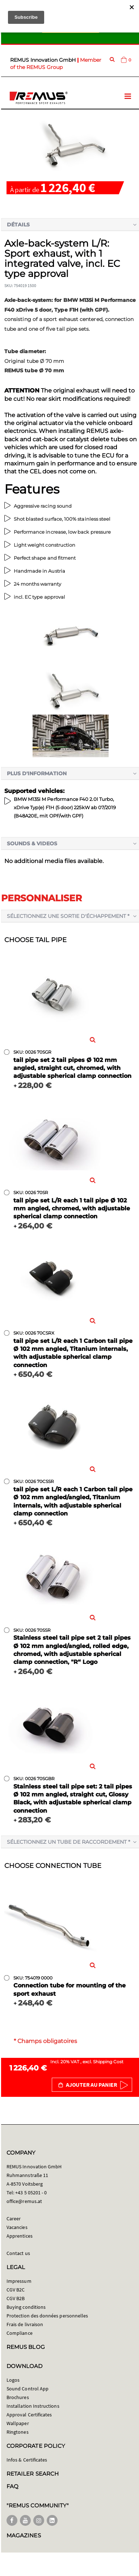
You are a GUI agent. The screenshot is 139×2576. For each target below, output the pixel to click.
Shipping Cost (108, 2061)
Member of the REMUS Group (55, 63)
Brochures (18, 2397)
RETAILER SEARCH (33, 2473)
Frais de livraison (25, 2324)
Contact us (18, 2253)
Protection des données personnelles (47, 2315)
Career (14, 2218)
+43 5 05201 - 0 (31, 2192)
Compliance (20, 2333)
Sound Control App (28, 2388)
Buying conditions (26, 2307)
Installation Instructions (33, 2406)
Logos (13, 2380)
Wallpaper (18, 2423)
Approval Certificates (29, 2414)
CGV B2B (16, 2298)
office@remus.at (24, 2201)
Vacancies (17, 2227)
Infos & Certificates (27, 2459)
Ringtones (18, 2432)
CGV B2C (16, 2289)
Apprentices (20, 2236)
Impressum (19, 2281)
